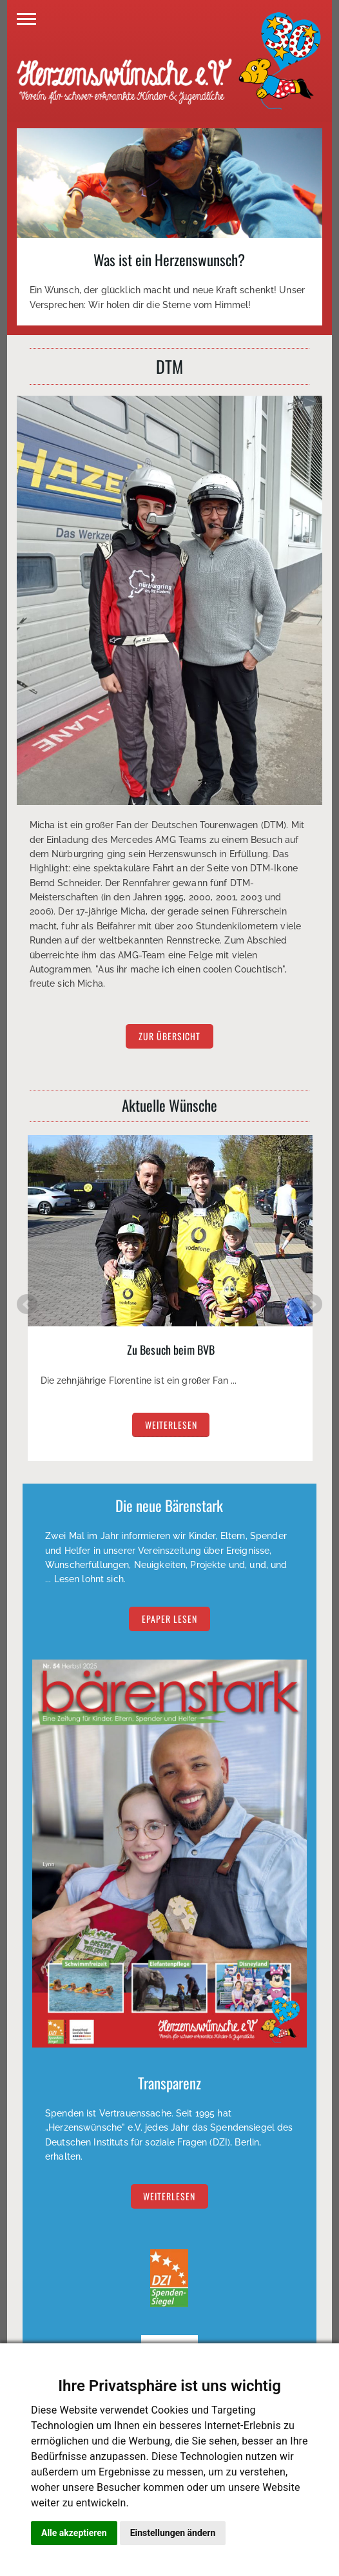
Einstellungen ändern (173, 2533)
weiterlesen (171, 1424)
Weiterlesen (169, 2196)
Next (312, 1304)
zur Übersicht (169, 1036)
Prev (27, 1304)
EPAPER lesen (169, 1619)
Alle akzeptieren (74, 2533)
